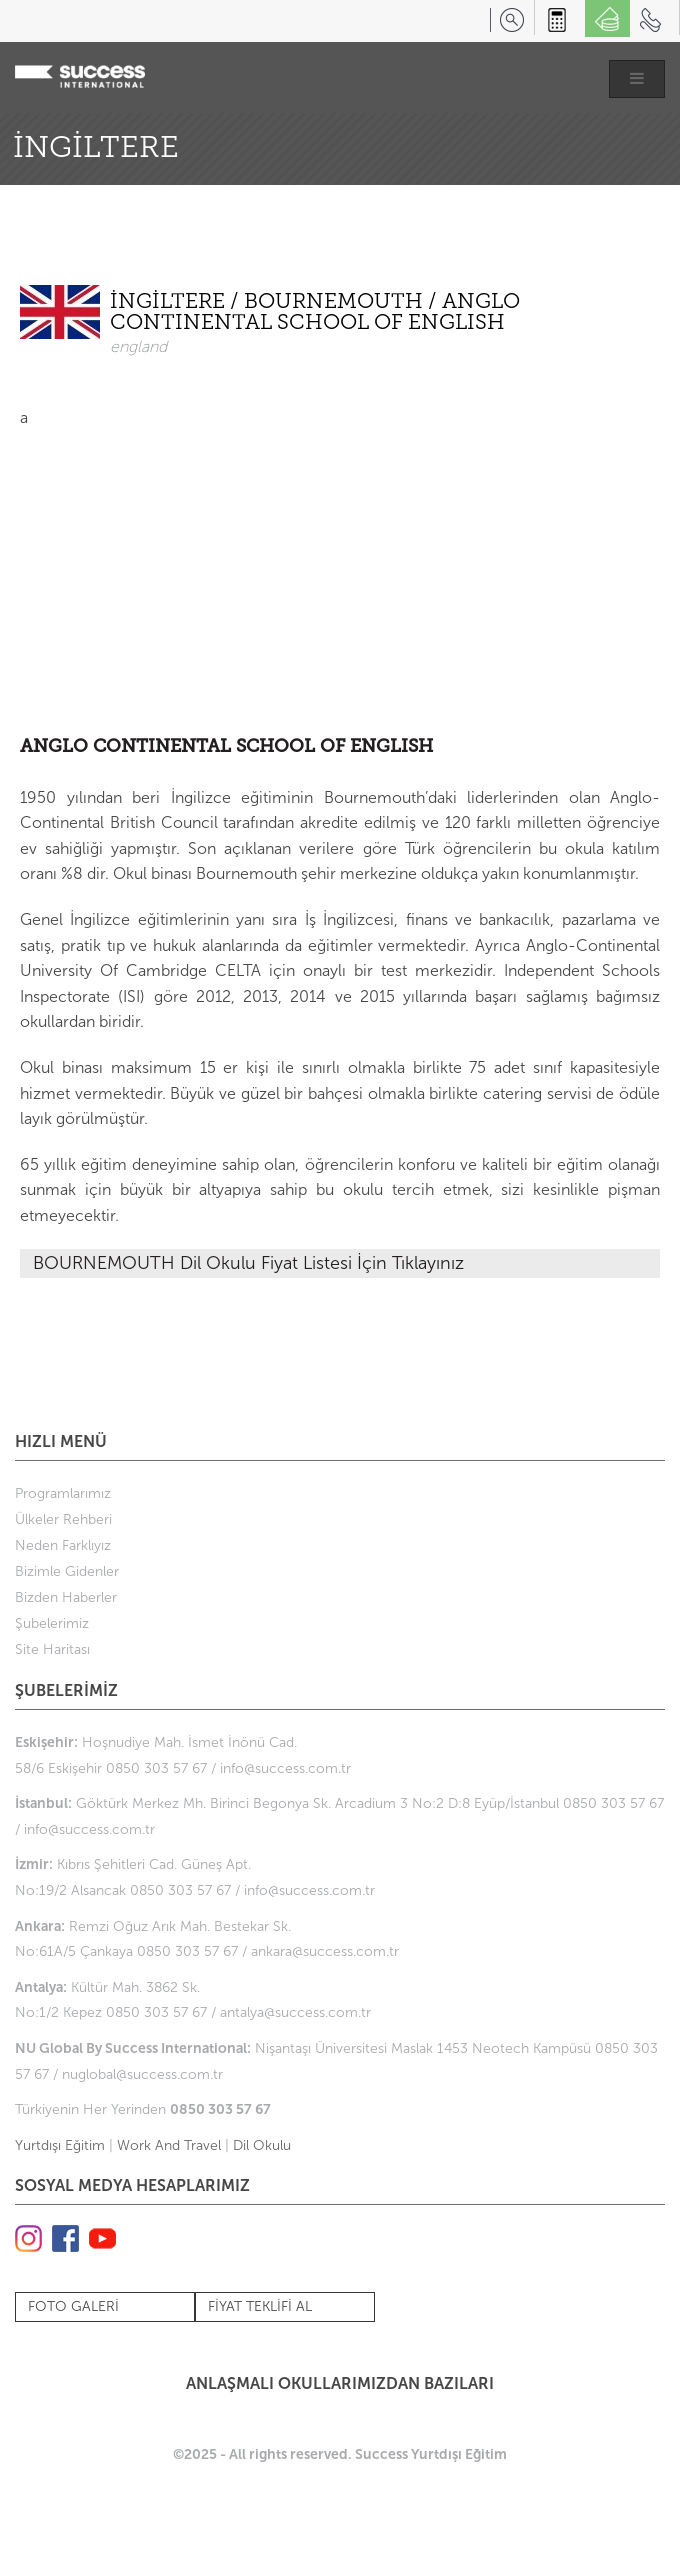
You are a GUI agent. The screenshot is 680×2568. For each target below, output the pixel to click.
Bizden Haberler (66, 1597)
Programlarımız (63, 1493)
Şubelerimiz (52, 1623)
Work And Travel (169, 2145)
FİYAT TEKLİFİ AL (260, 2306)
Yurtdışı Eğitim (60, 2145)
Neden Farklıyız (63, 1545)
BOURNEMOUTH (336, 302)
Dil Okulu (262, 2145)
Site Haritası (52, 1649)
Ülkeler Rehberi (63, 1519)
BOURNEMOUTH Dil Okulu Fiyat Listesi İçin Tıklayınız (248, 1263)
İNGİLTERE (170, 302)
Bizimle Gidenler (67, 1571)
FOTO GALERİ (73, 2306)
